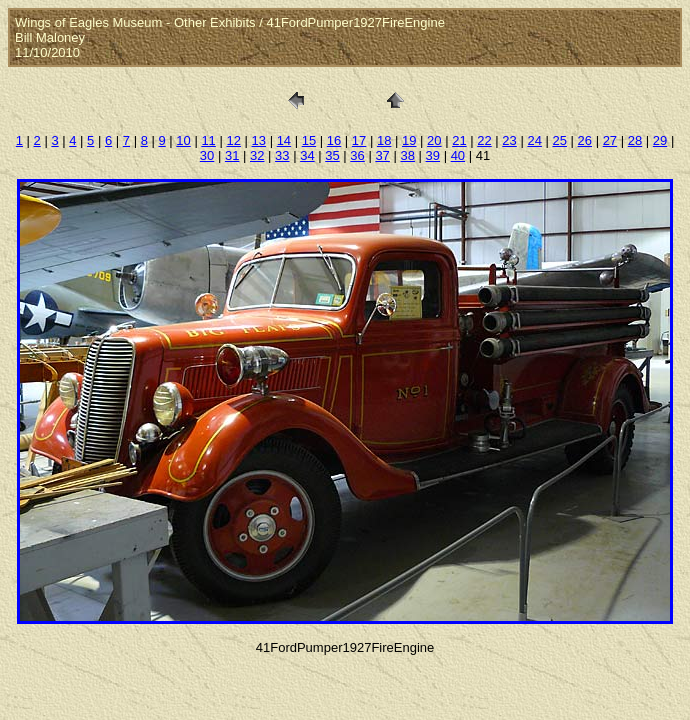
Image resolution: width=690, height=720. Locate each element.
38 (407, 155)
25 (559, 140)
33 (282, 155)
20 (434, 140)
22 (484, 140)
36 (357, 155)
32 (257, 155)
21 (459, 140)
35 (332, 155)
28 (635, 140)
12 (233, 140)
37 (382, 155)
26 (585, 140)
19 (409, 140)
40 (458, 155)
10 (183, 140)
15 (309, 140)
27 (610, 140)
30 (207, 155)
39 (433, 155)
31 (232, 155)
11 (208, 140)
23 (509, 140)
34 (307, 155)
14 (284, 140)
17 (359, 140)
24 (534, 140)
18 (384, 140)
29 (660, 140)
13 (259, 140)
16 (334, 140)
